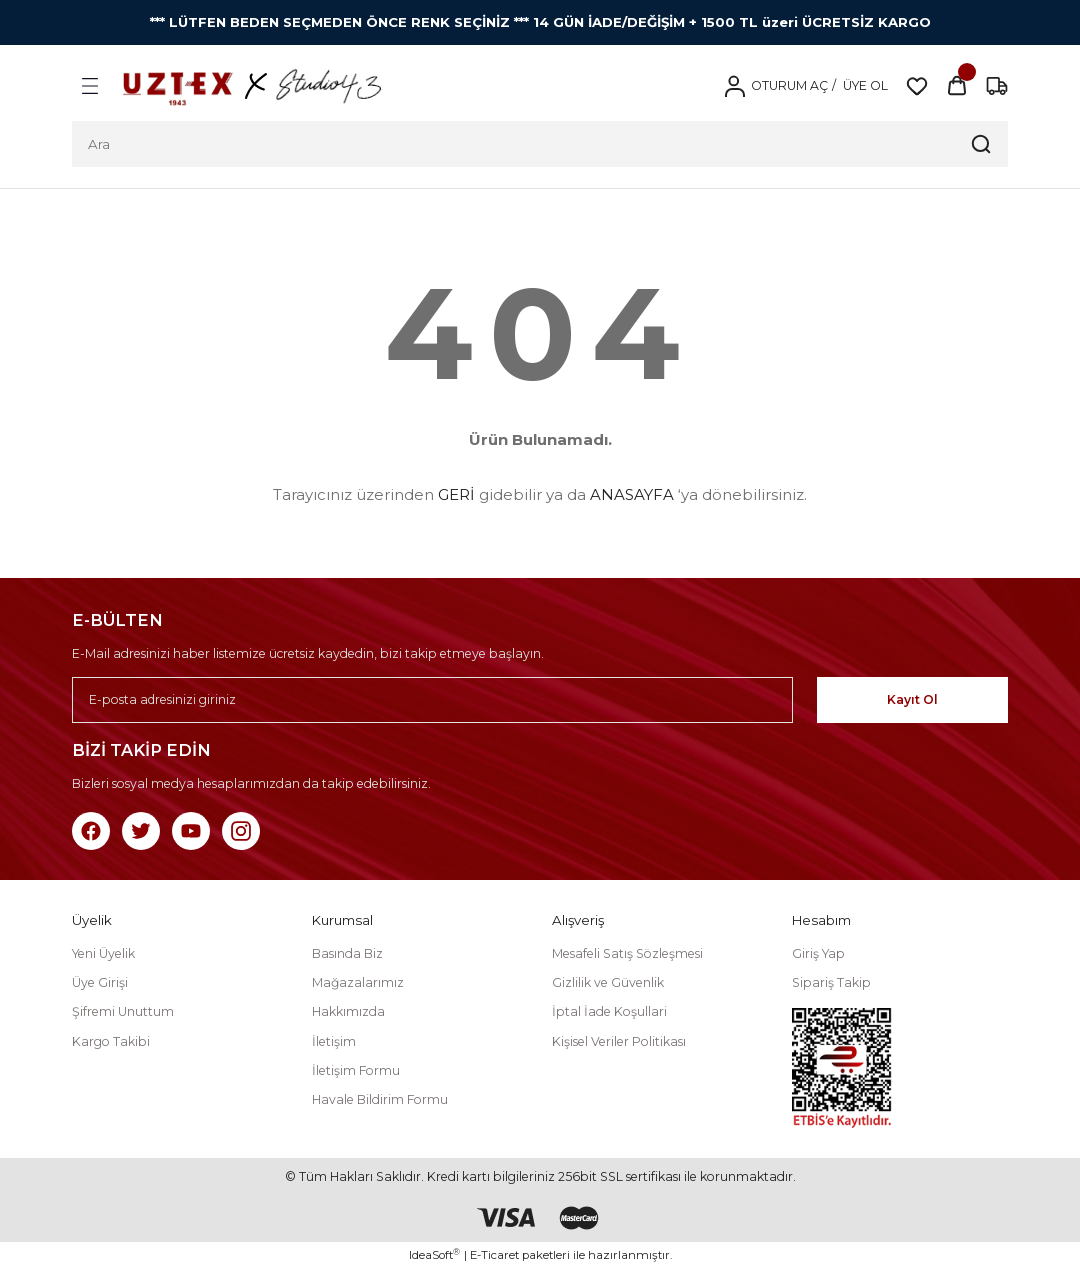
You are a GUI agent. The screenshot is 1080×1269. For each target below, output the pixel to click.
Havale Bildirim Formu (380, 1099)
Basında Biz (347, 953)
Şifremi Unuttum (123, 1011)
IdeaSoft (434, 1254)
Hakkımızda (348, 1011)
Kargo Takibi (111, 1041)
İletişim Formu (356, 1070)
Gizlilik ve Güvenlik (608, 982)
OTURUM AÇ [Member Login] (789, 85)
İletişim (334, 1041)
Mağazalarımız (358, 982)
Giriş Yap (818, 953)
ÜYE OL (864, 85)
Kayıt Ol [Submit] (946, 699)
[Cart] (957, 86)
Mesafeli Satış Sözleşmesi (627, 953)
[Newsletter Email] (466, 700)
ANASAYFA (632, 494)
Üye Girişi (100, 982)
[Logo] (252, 86)
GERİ (456, 494)
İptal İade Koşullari (609, 1011)
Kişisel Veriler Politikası (619, 1041)
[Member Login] (734, 86)
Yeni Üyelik (103, 953)
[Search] (540, 144)
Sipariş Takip (831, 982)
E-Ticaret (494, 1255)
